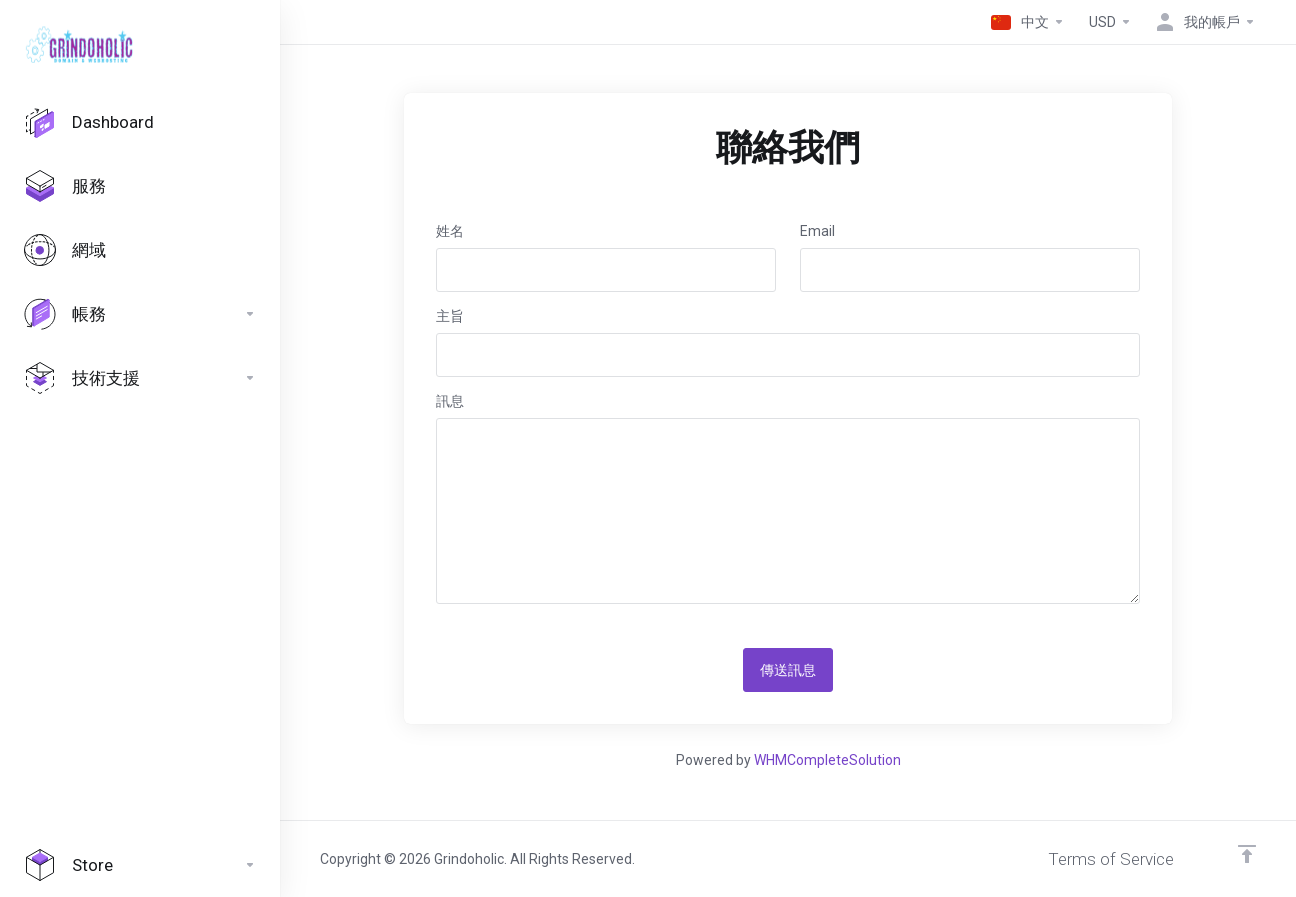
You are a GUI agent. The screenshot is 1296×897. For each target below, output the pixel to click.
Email (817, 231)
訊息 (450, 401)
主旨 (450, 316)
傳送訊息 (788, 670)
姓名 (450, 231)
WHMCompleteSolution (827, 760)
